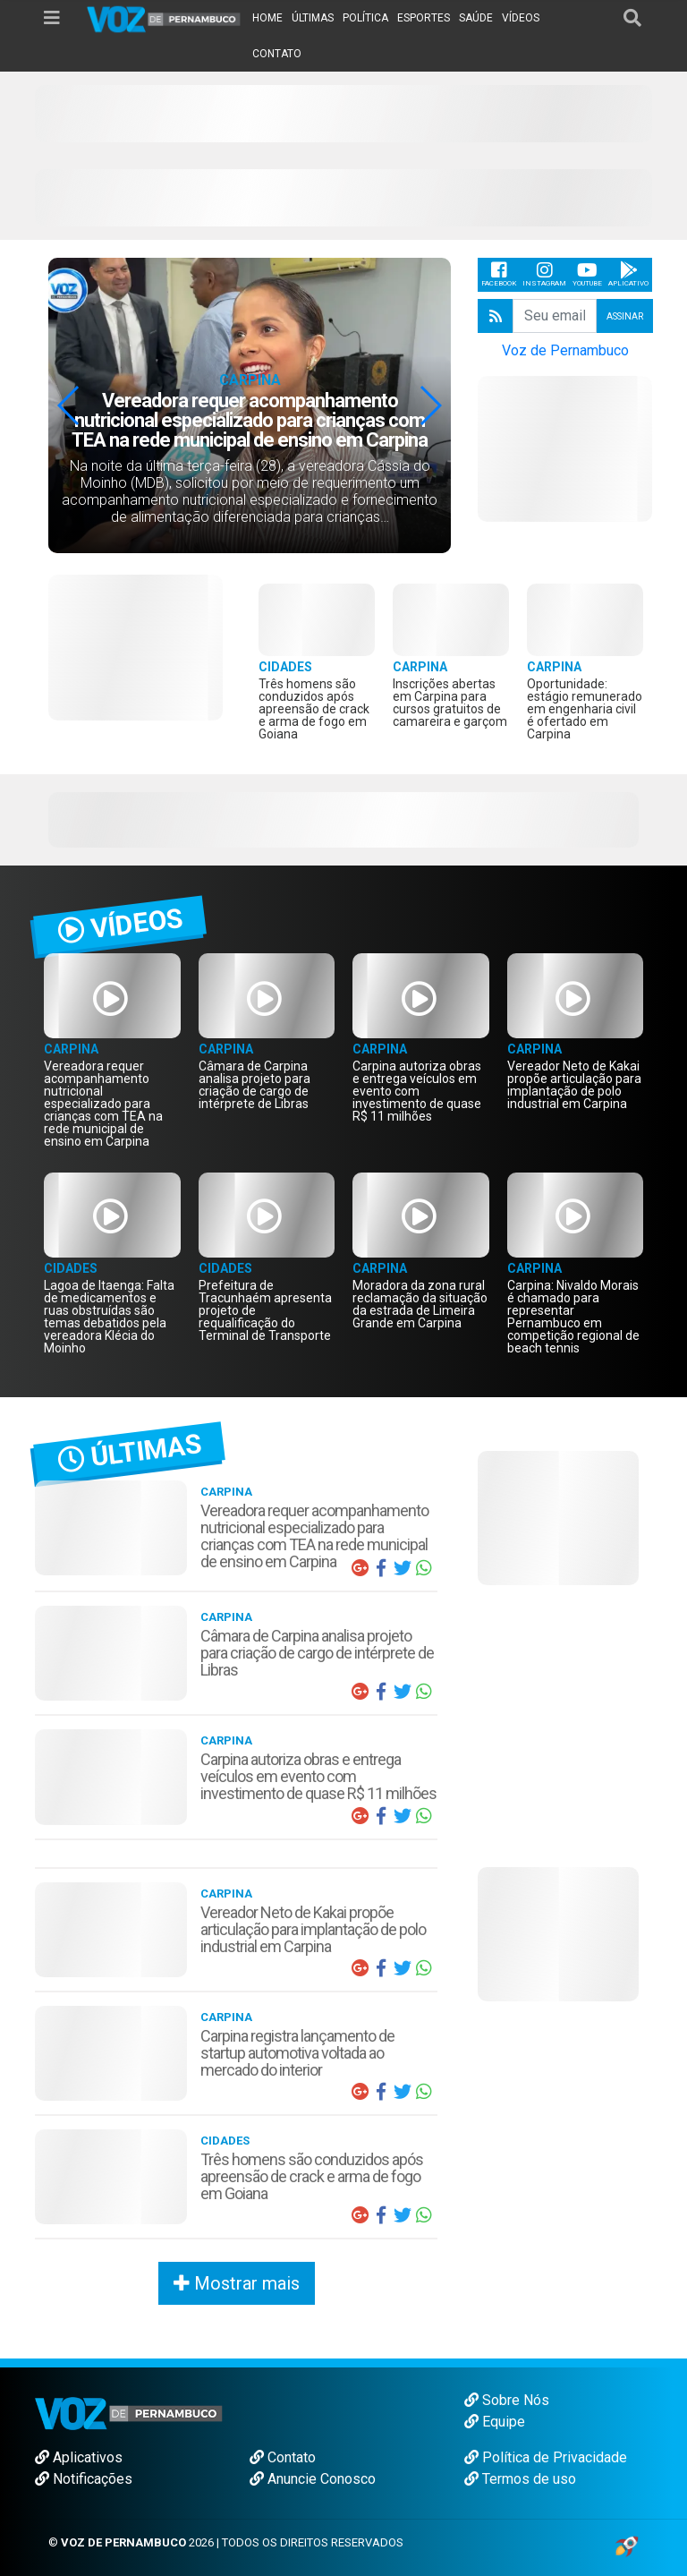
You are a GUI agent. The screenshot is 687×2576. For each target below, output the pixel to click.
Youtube (587, 274)
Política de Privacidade (545, 2457)
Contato (283, 2457)
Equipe (494, 2421)
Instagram (544, 274)
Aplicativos (79, 2457)
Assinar (624, 316)
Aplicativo (628, 274)
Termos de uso (520, 2478)
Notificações (83, 2478)
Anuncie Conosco (313, 2478)
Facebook (498, 274)
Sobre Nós (506, 2400)
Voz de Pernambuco (565, 350)
